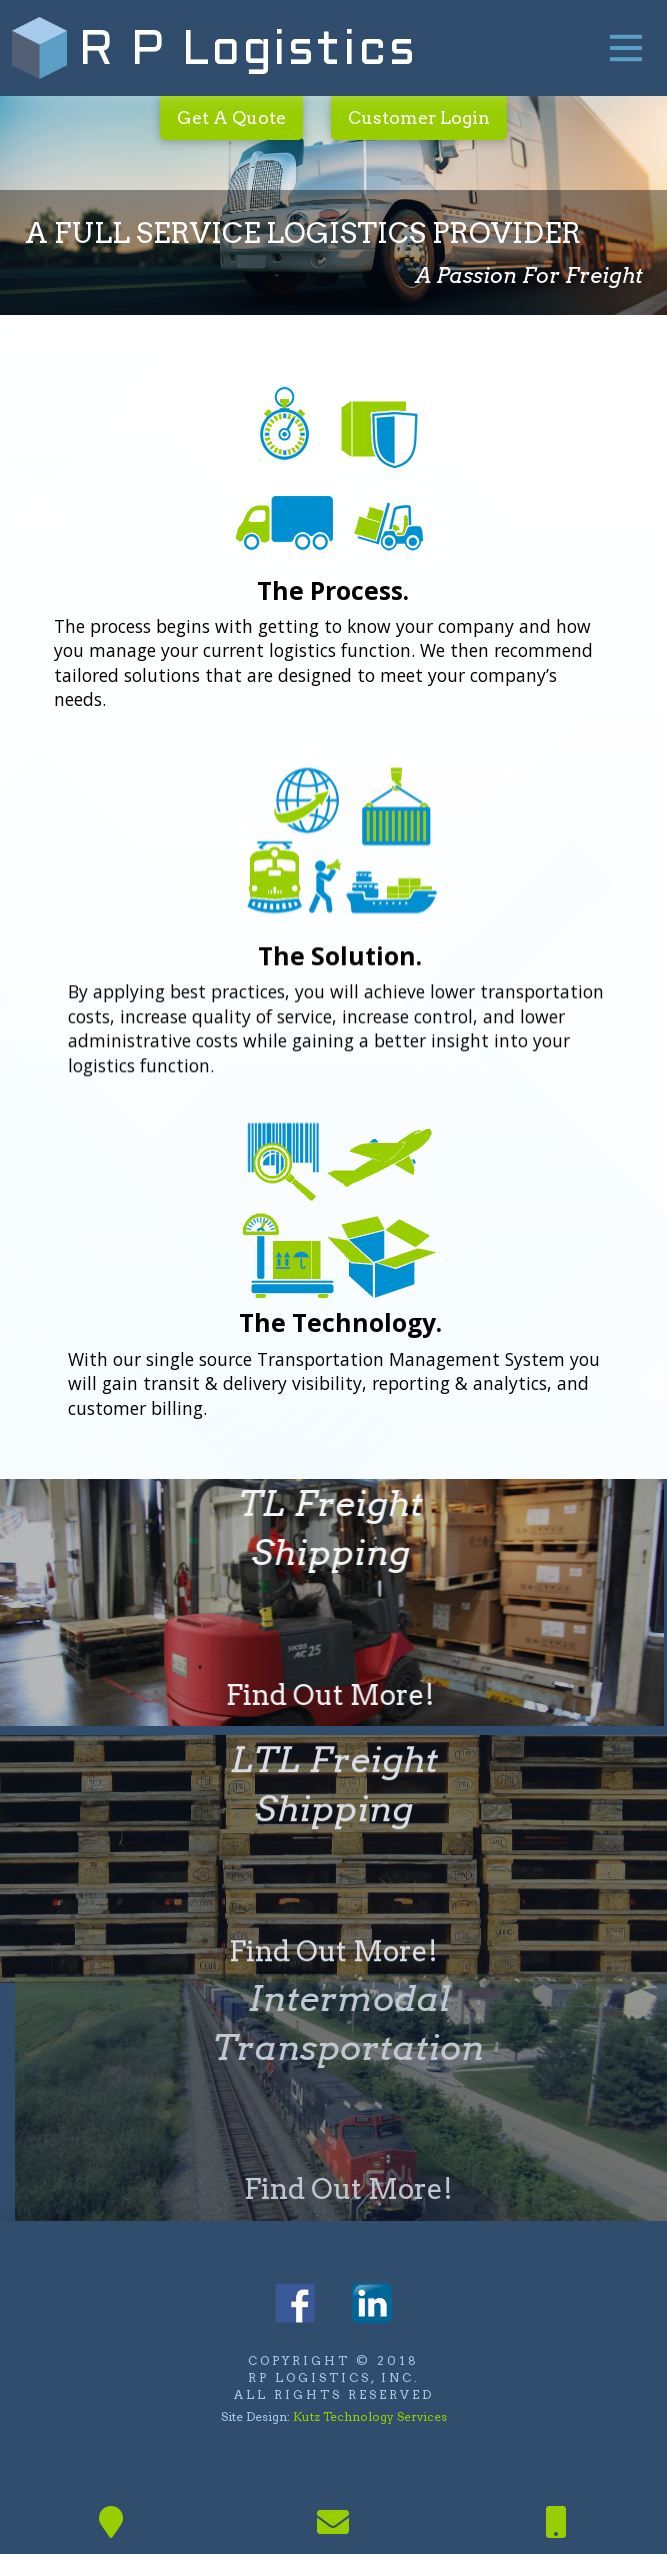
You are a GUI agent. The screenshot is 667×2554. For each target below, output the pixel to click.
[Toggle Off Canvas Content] (626, 48)
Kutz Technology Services (370, 2416)
